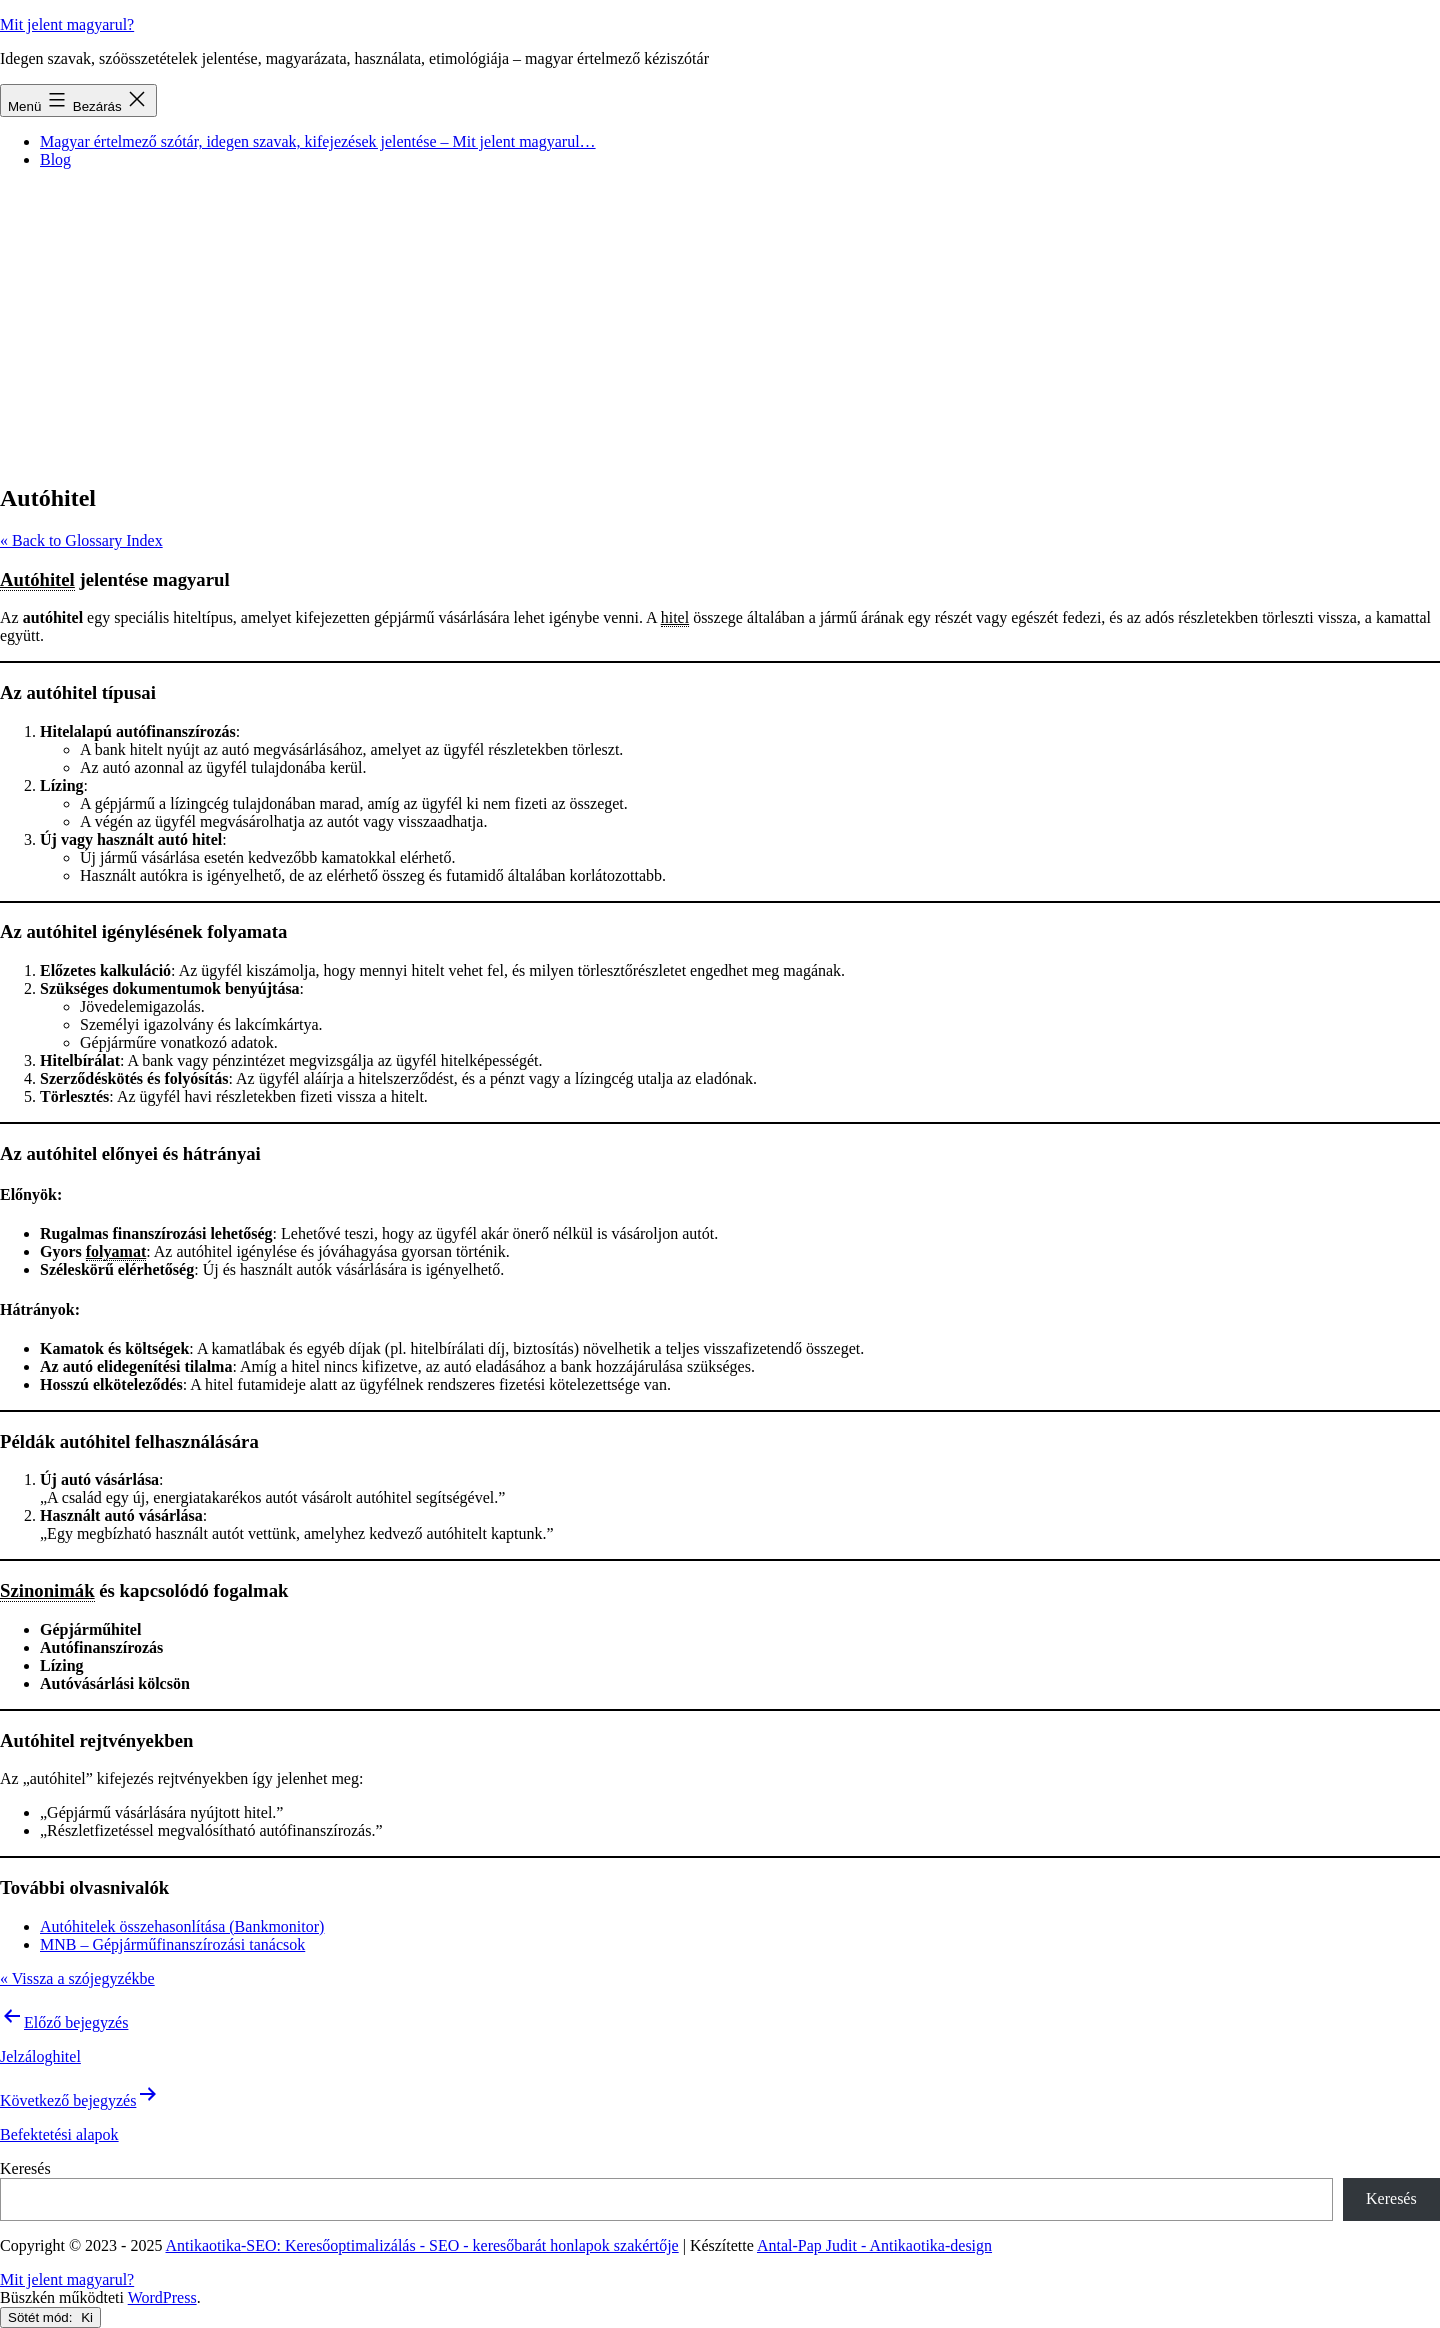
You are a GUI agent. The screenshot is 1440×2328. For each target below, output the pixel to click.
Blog (55, 159)
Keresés (25, 2168)
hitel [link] (675, 617)
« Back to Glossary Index (81, 540)
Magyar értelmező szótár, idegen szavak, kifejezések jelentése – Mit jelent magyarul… (318, 141)
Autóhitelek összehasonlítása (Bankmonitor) (182, 1926)
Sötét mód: (50, 2317)
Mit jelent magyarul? (67, 24)
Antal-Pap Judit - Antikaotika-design (874, 2245)
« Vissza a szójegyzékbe (77, 1978)
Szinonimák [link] (47, 1590)
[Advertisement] (720, 325)
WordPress (162, 2297)
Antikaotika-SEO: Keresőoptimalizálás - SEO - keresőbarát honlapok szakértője (422, 2245)
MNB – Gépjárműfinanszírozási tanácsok (172, 1944)
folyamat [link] (116, 1251)
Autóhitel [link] (37, 579)
